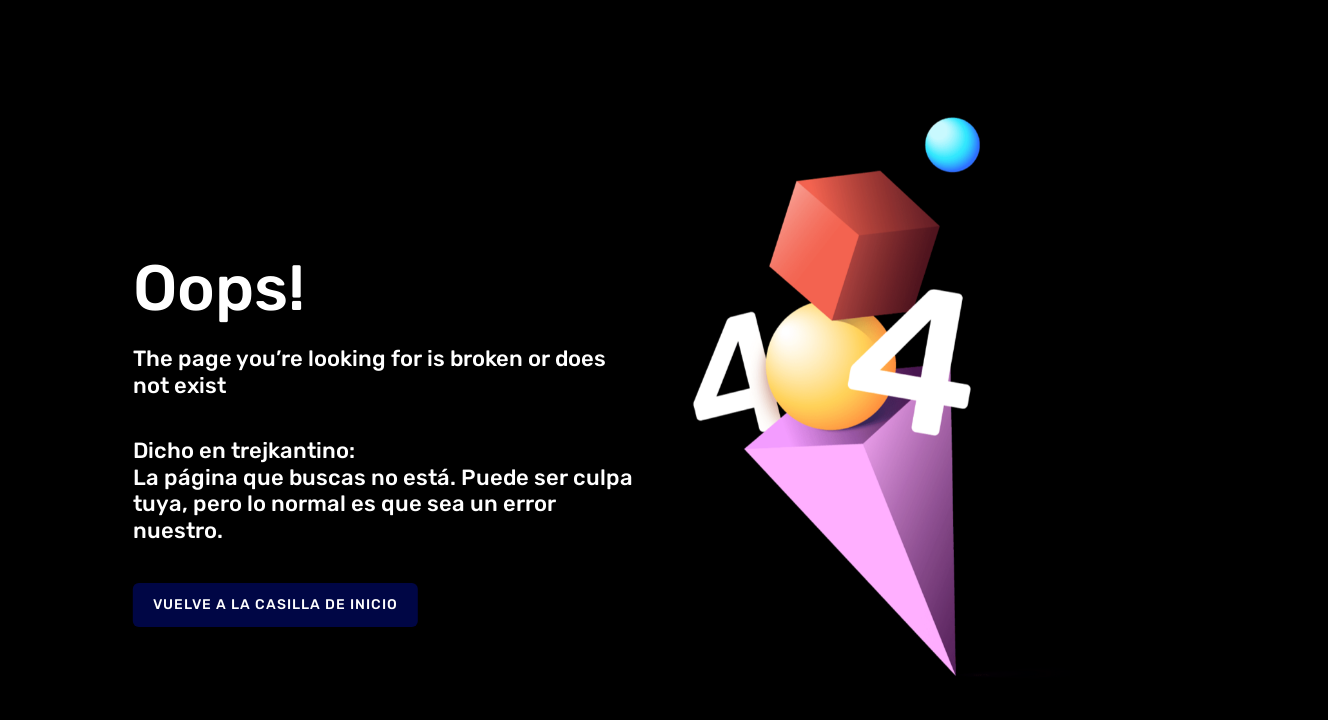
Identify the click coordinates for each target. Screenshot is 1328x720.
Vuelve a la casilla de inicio (275, 604)
